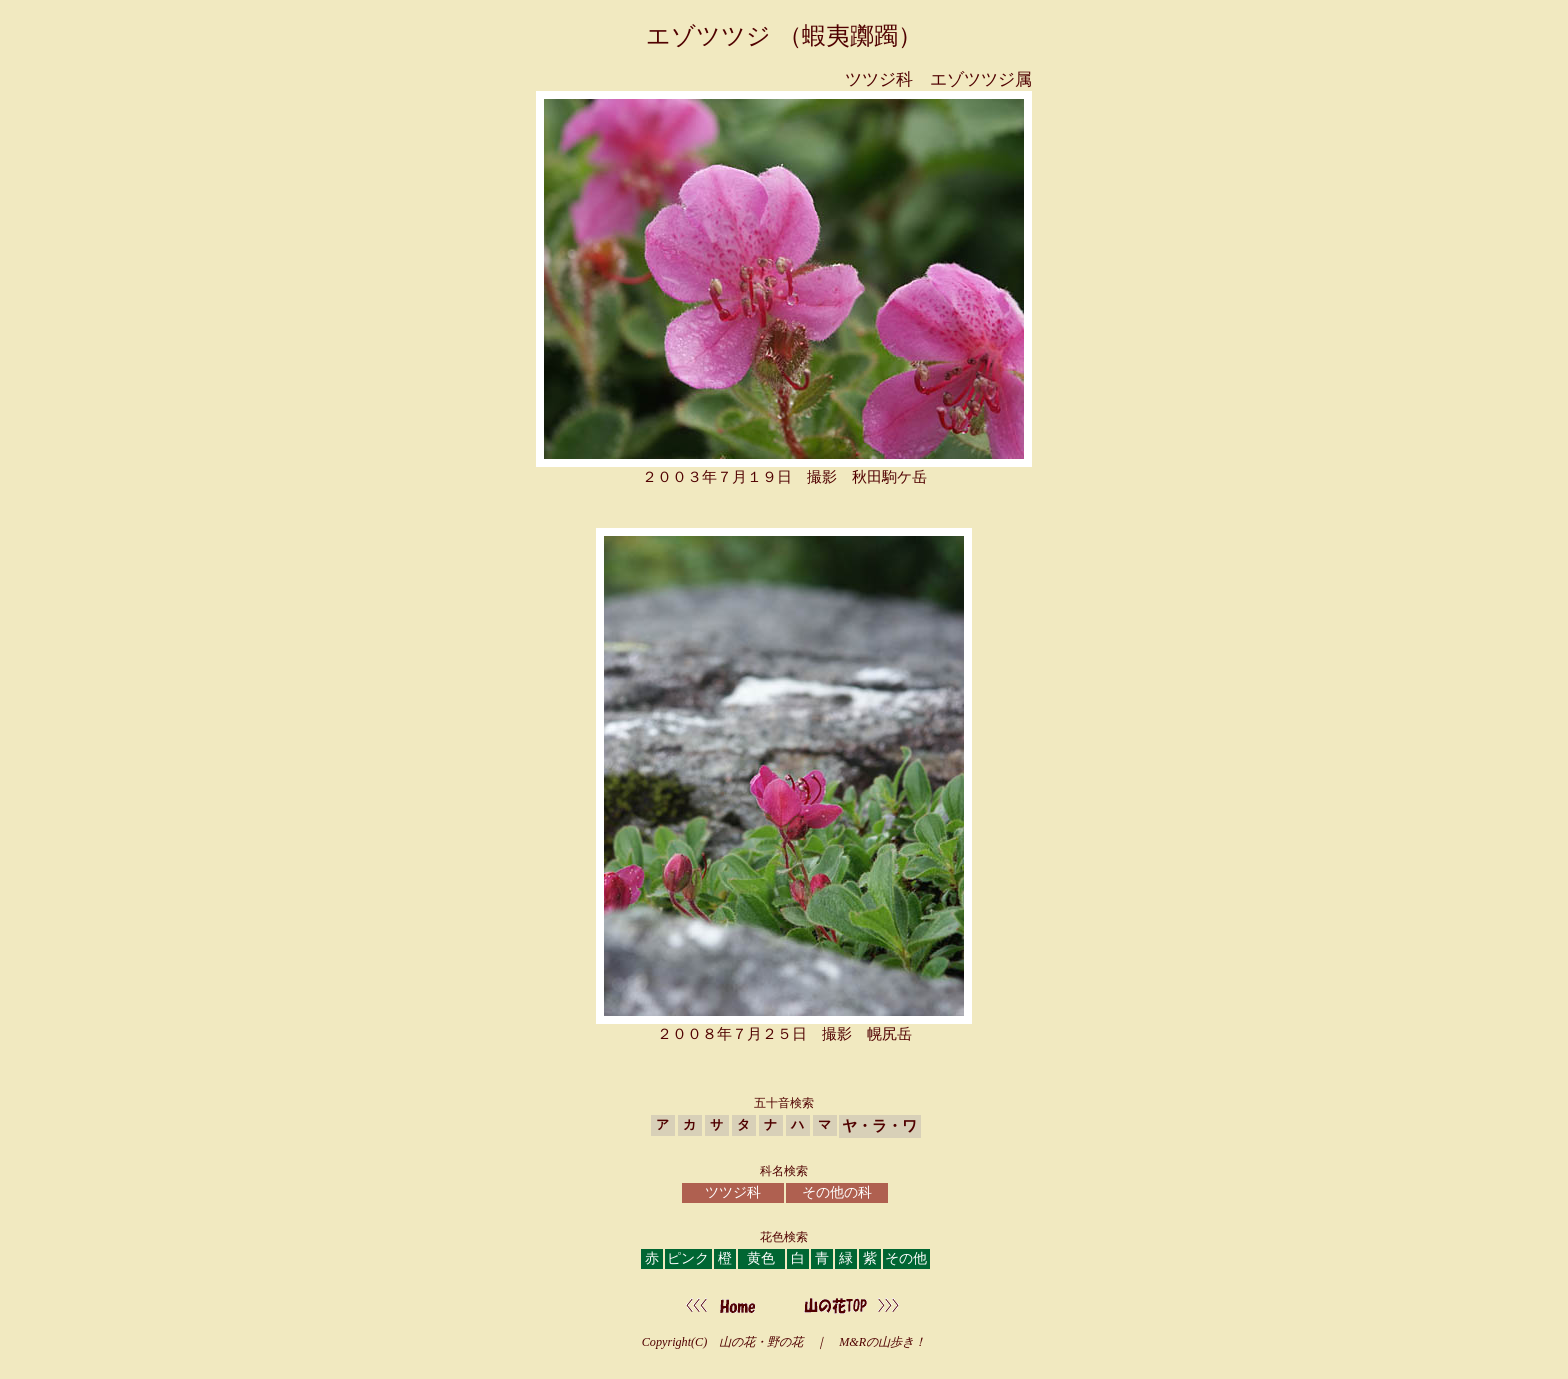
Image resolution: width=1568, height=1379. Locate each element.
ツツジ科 (733, 1192)
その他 (906, 1258)
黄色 (761, 1258)
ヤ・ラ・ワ (879, 1125)
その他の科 (837, 1192)
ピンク (688, 1258)
